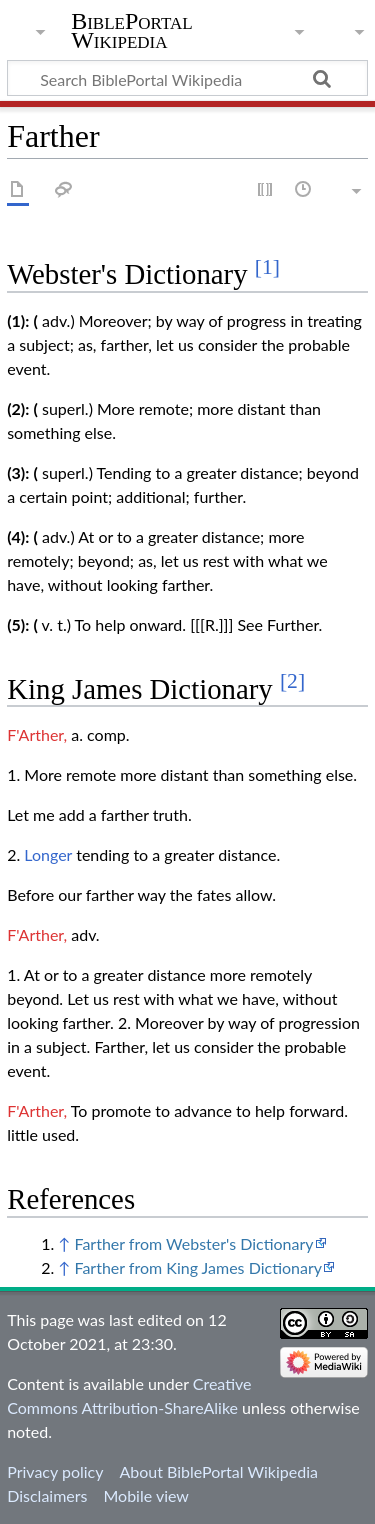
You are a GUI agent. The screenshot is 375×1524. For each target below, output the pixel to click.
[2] (292, 681)
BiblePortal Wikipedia (131, 31)
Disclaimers (47, 1495)
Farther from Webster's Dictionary (193, 1243)
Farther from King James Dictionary (198, 1267)
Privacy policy (55, 1471)
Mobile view (145, 1495)
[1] (267, 267)
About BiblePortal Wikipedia (218, 1471)
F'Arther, (37, 734)
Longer (48, 854)
